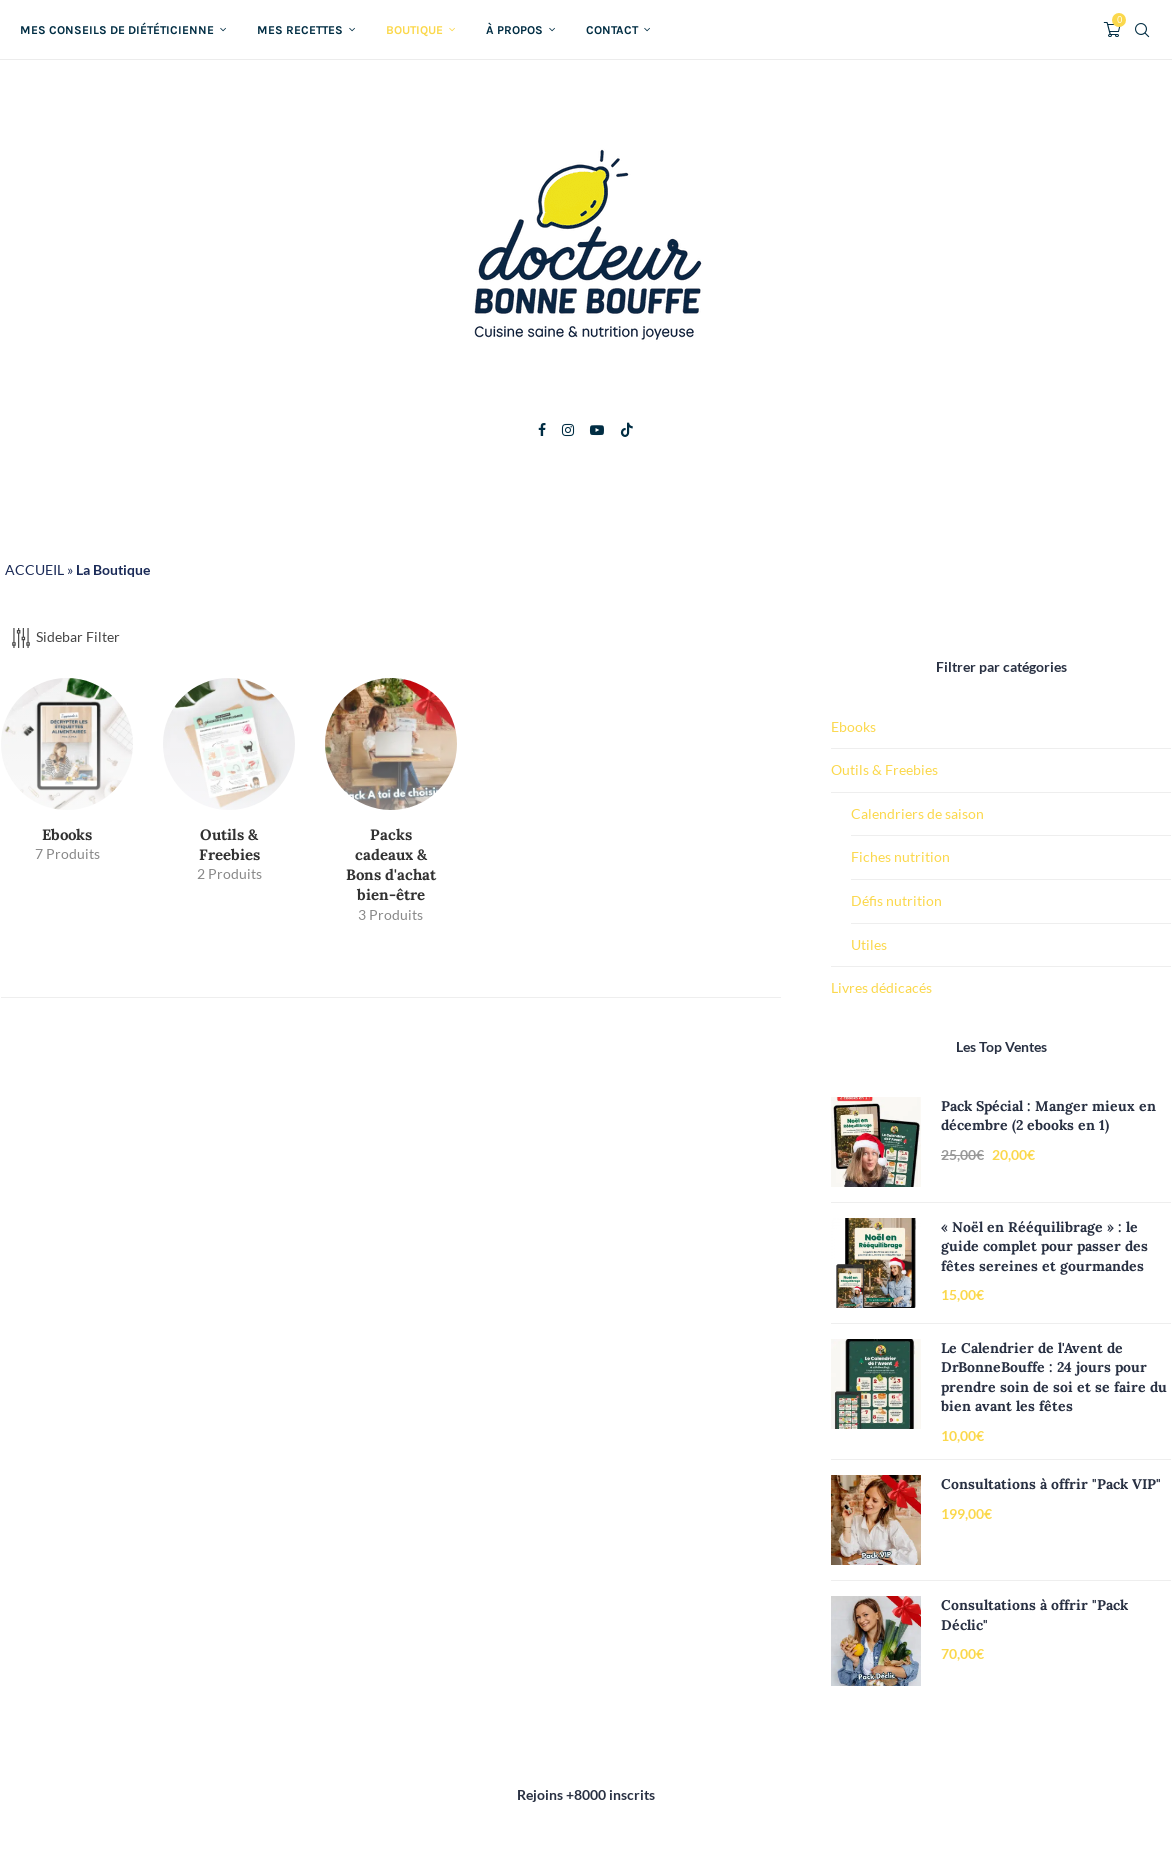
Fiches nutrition (900, 856)
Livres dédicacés (881, 987)
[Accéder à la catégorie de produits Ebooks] (67, 777)
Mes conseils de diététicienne (117, 30)
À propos (514, 30)
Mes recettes (300, 30)
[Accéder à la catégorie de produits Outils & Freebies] (229, 787)
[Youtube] (597, 430)
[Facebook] (542, 430)
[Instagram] (568, 430)
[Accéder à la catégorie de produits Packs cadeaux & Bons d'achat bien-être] (391, 808)
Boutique (414, 30)
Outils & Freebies (884, 769)
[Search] (1142, 30)
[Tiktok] (627, 430)
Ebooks (853, 726)
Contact (612, 30)
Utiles (869, 944)
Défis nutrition (896, 900)
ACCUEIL (34, 569)
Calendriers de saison (917, 813)
